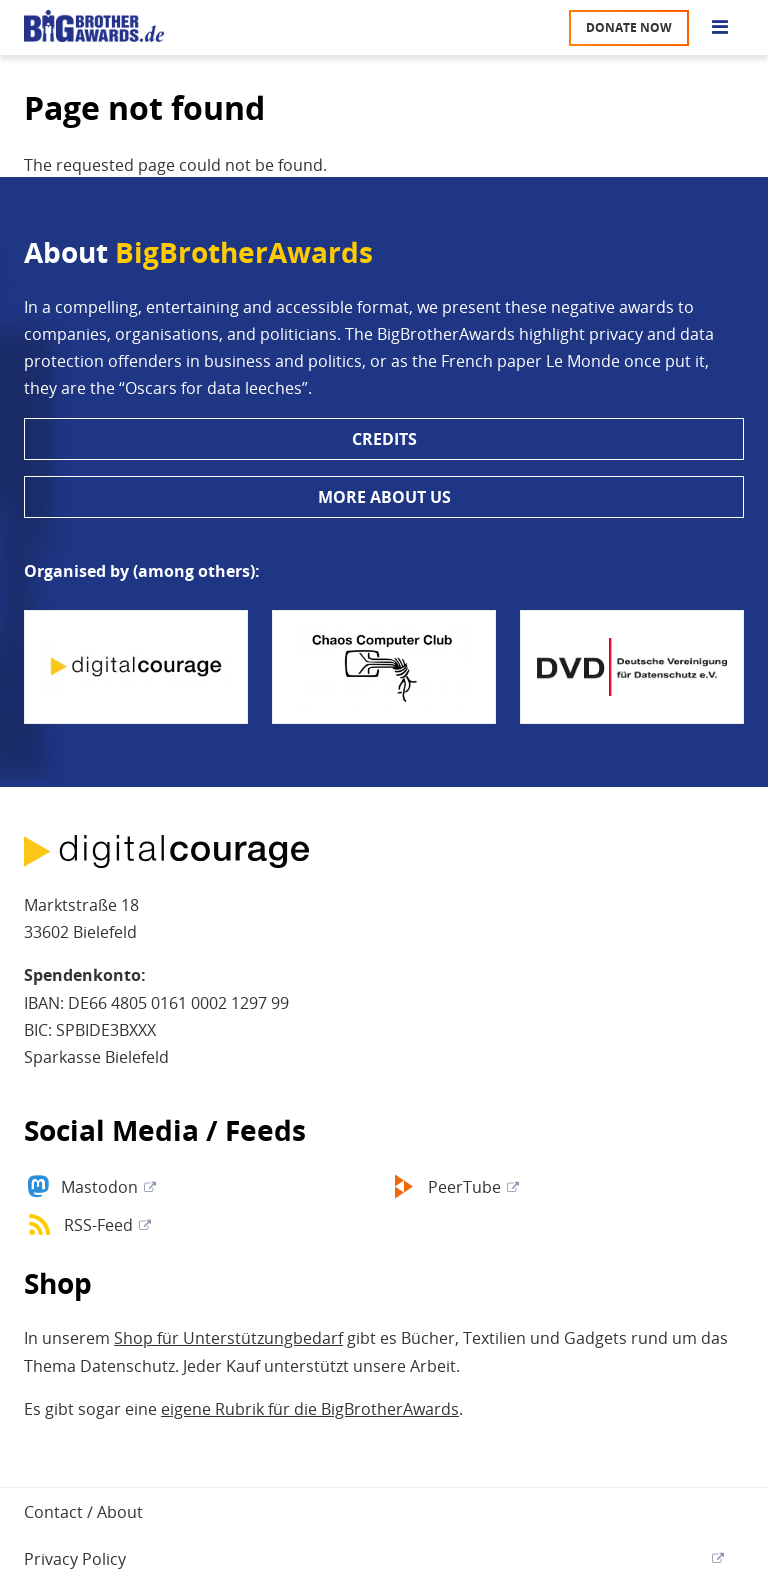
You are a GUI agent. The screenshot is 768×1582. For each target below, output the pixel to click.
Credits (384, 439)
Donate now (629, 27)
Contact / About (83, 1512)
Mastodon (99, 1187)
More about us (384, 497)
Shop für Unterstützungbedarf (228, 1338)
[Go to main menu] (720, 28)
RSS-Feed (98, 1225)
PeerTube (464, 1187)
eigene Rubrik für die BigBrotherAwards (310, 1409)
